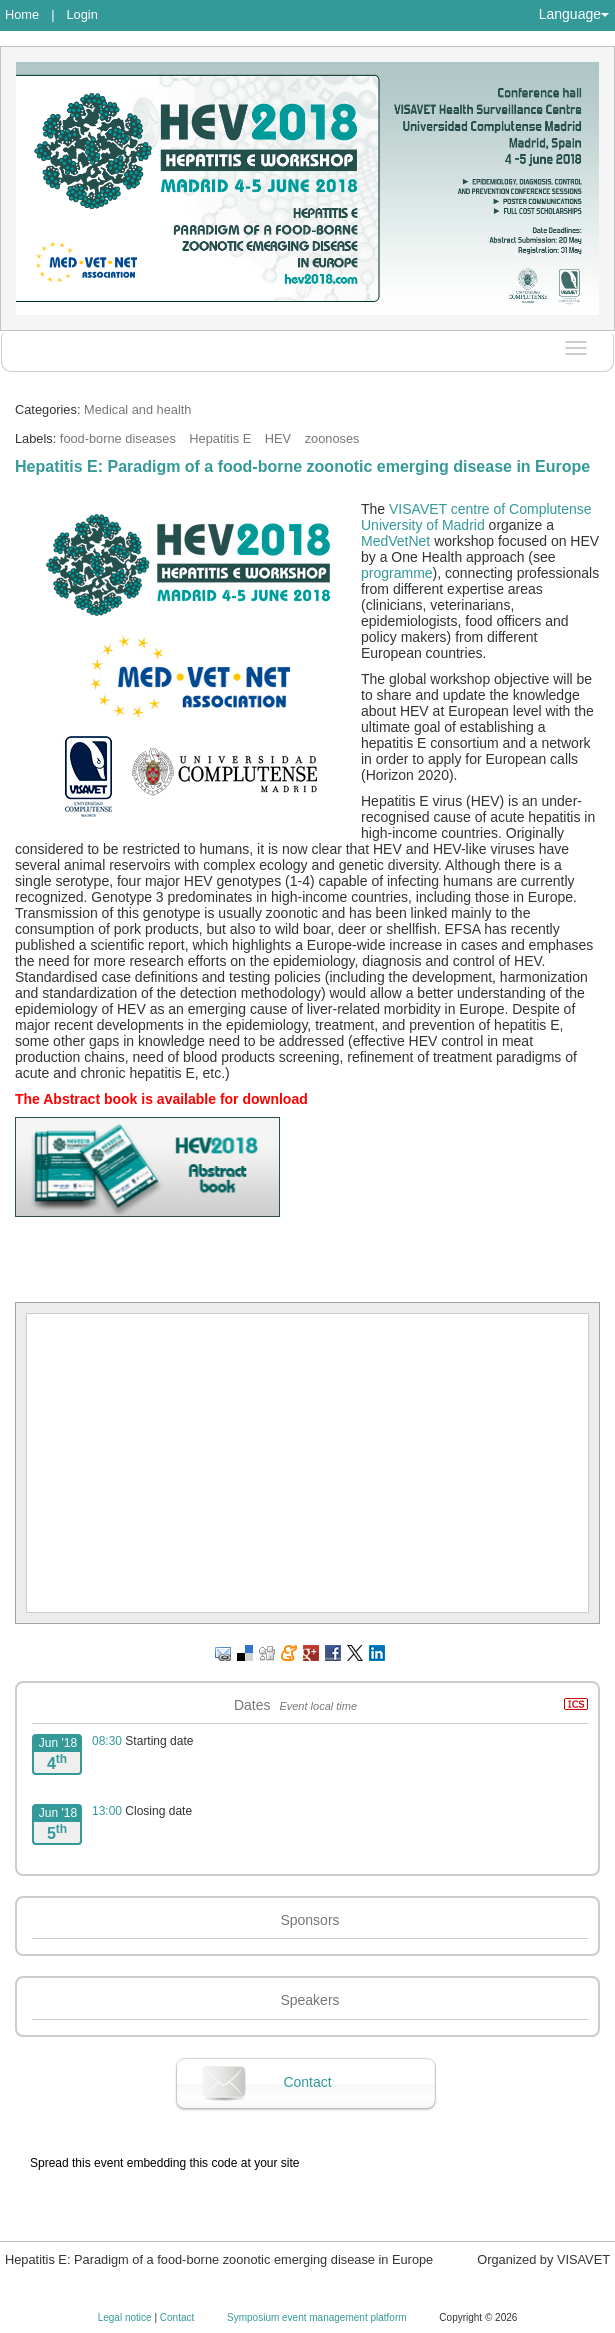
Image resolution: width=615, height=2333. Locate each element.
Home (22, 14)
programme (397, 573)
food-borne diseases (118, 438)
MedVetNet (395, 541)
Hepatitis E (220, 438)
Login (81, 14)
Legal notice (126, 2317)
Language (574, 14)
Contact (307, 2082)
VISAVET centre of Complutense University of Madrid (476, 517)
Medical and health (137, 409)
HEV (278, 438)
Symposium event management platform (318, 2317)
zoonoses (332, 438)
